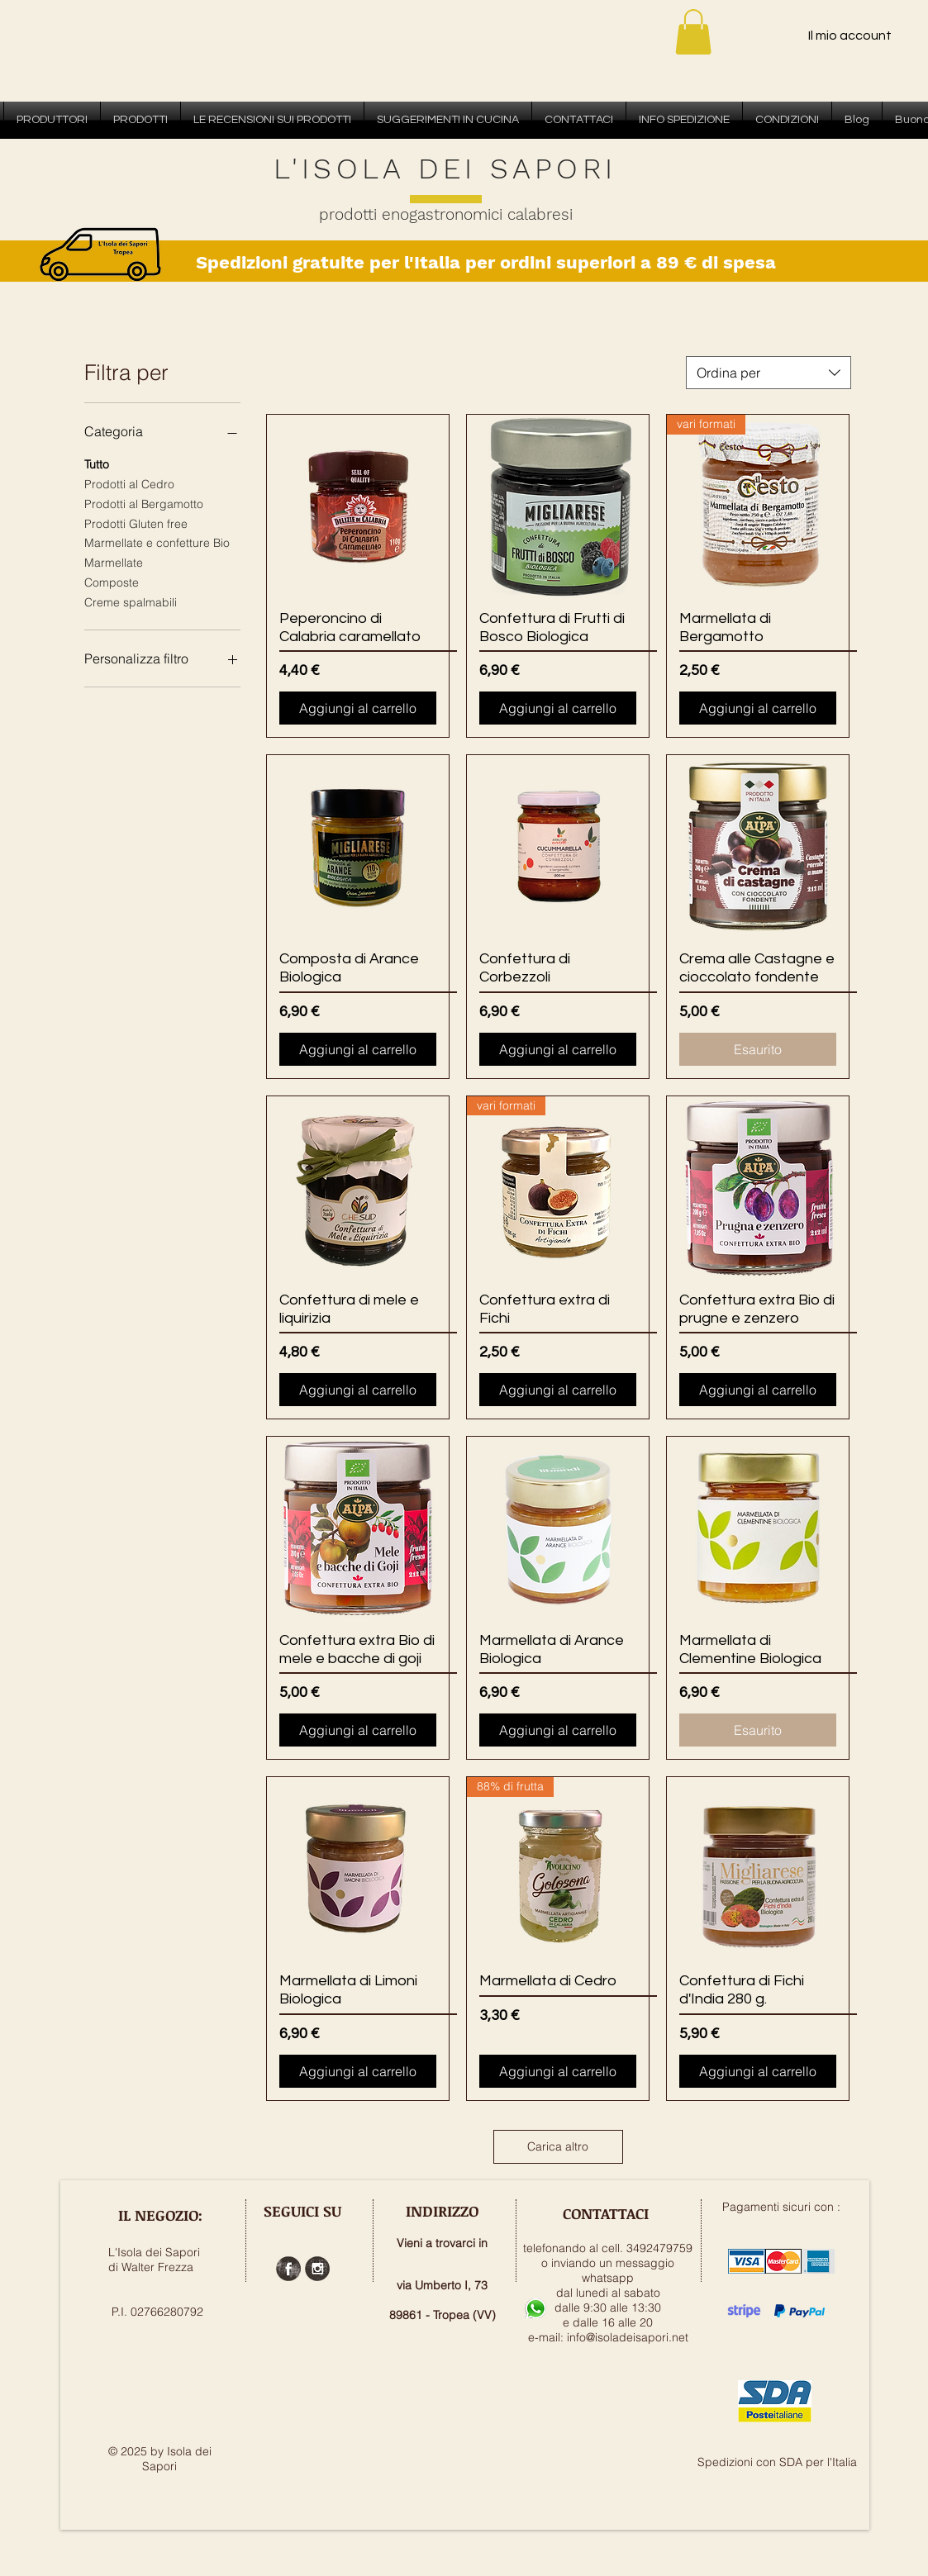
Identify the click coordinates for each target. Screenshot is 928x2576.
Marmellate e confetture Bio (157, 542)
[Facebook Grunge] (288, 2268)
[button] (693, 32)
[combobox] (768, 372)
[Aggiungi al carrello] (357, 708)
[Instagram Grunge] (317, 2268)
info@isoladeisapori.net (627, 2337)
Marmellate (113, 562)
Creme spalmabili (130, 601)
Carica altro (557, 2146)
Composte (111, 581)
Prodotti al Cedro (129, 483)
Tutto (96, 463)
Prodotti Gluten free (136, 523)
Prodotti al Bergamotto (143, 503)
